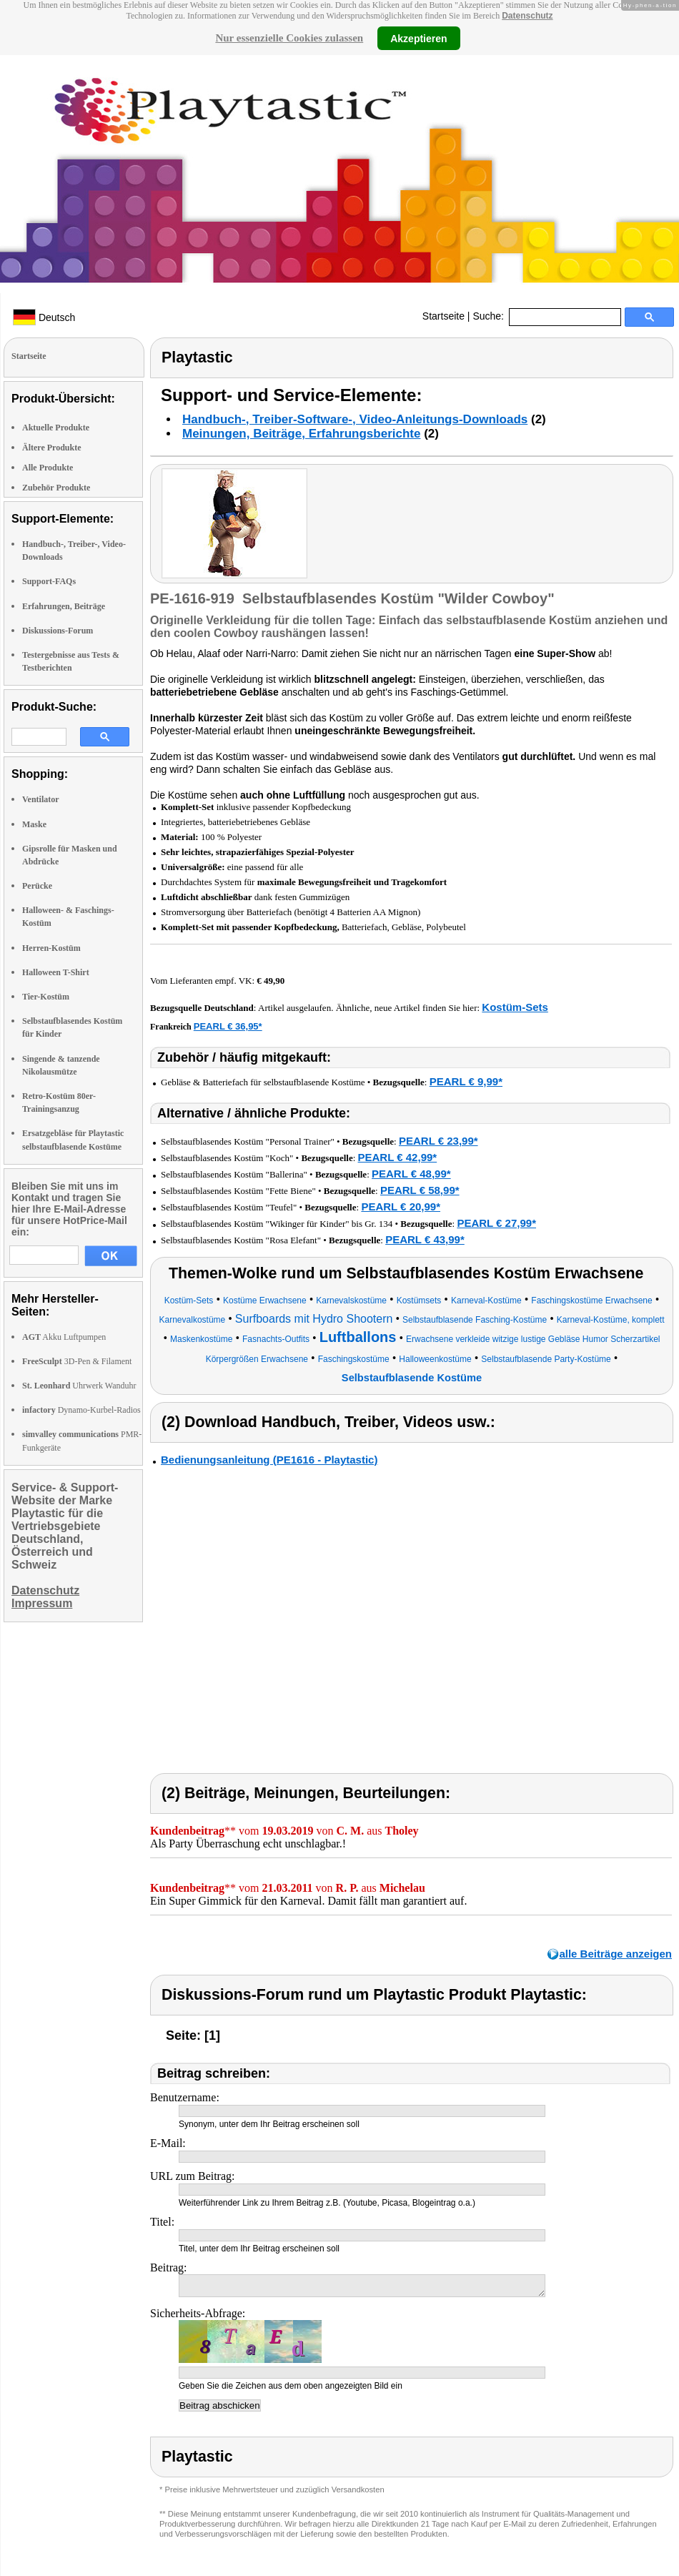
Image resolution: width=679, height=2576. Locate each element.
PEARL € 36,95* (228, 1026)
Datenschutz (527, 16)
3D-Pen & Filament (77, 1361)
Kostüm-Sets (515, 1007)
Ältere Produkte (51, 448)
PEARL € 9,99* (466, 1081)
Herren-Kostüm (51, 948)
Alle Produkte (47, 468)
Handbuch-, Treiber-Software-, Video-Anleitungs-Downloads (354, 419)
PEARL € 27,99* (496, 1223)
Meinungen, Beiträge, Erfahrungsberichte (301, 433)
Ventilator (40, 799)
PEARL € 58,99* (420, 1190)
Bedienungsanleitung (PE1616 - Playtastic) (269, 1460)
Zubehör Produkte (56, 488)
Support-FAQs (49, 581)
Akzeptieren (418, 38)
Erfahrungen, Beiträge (63, 606)
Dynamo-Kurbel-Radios (81, 1410)
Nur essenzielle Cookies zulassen (289, 38)
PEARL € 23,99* (438, 1141)
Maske (34, 824)
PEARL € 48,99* (411, 1174)
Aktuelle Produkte (55, 428)
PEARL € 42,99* (397, 1157)
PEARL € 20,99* (400, 1206)
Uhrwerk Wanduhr (79, 1386)
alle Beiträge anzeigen (615, 1954)
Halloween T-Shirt (55, 972)
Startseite (443, 316)
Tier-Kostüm (45, 997)
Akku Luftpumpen (64, 1337)
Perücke (37, 886)
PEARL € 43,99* (425, 1239)
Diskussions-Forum (57, 631)
